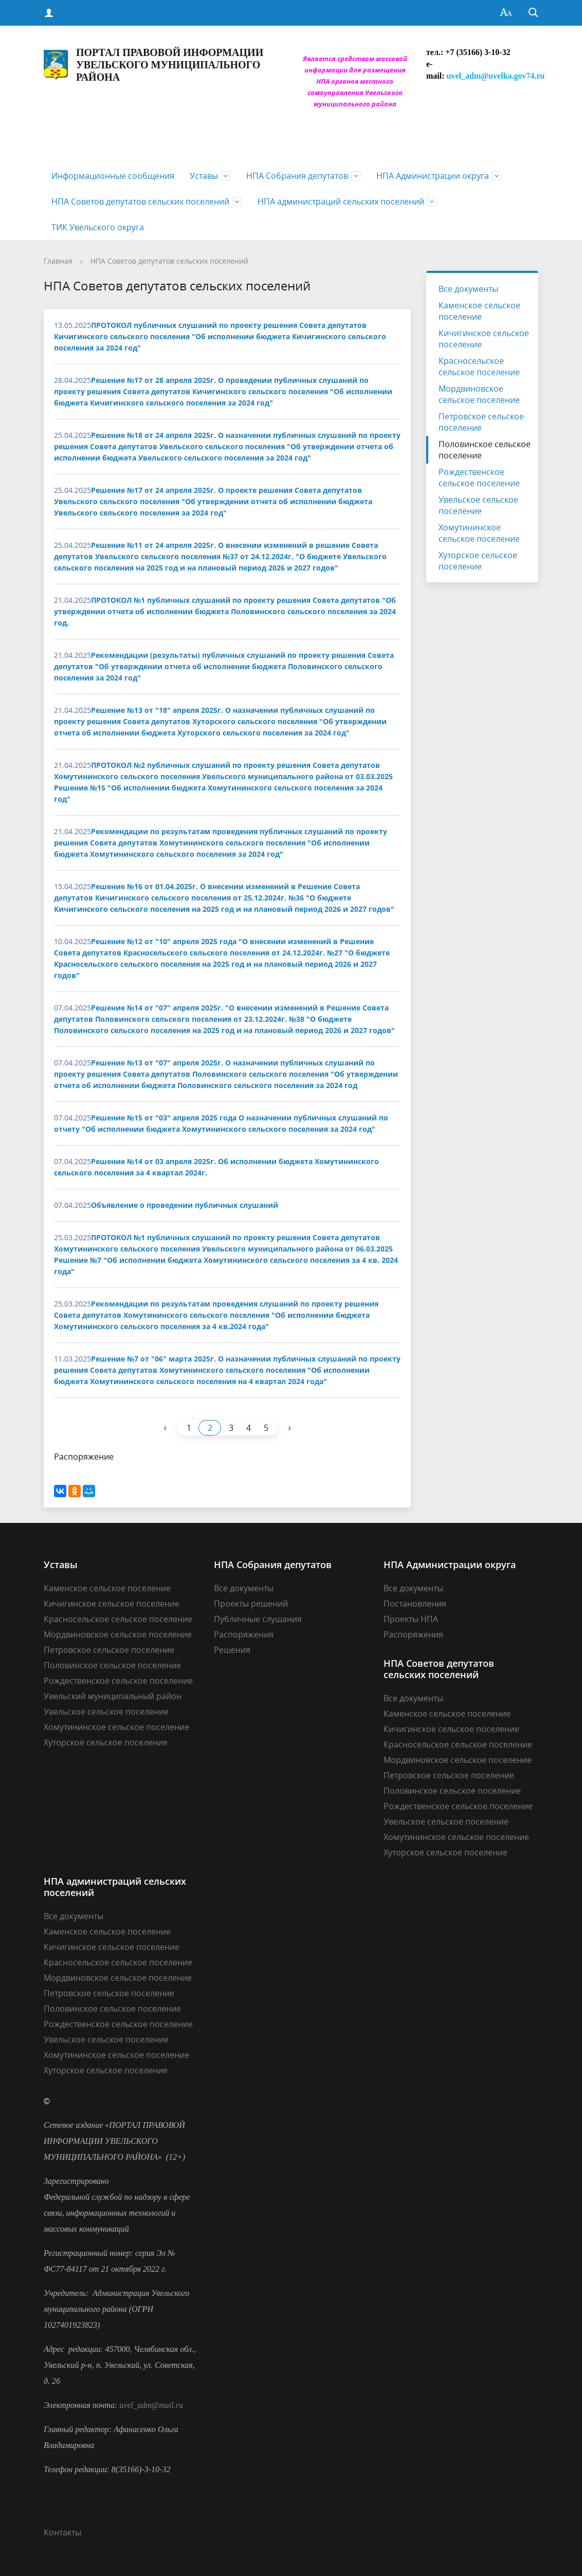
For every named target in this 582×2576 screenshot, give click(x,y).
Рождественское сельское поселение (479, 477)
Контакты (62, 2532)
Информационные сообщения (112, 175)
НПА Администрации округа (432, 175)
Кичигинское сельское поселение (484, 338)
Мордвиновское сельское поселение (479, 394)
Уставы (204, 175)
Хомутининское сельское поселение (479, 533)
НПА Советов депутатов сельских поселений (140, 201)
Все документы (468, 289)
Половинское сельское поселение (485, 449)
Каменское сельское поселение (479, 311)
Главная (58, 261)
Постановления (415, 1603)
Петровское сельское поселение (481, 422)
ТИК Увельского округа (97, 227)
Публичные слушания (258, 1619)
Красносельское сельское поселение (479, 366)
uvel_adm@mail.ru (151, 2405)
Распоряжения (244, 1634)
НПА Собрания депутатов (297, 175)
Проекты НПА (411, 1619)
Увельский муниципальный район (112, 1696)
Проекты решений (251, 1603)
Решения (232, 1649)
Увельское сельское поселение (478, 505)
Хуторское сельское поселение (478, 560)
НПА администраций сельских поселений (341, 201)
